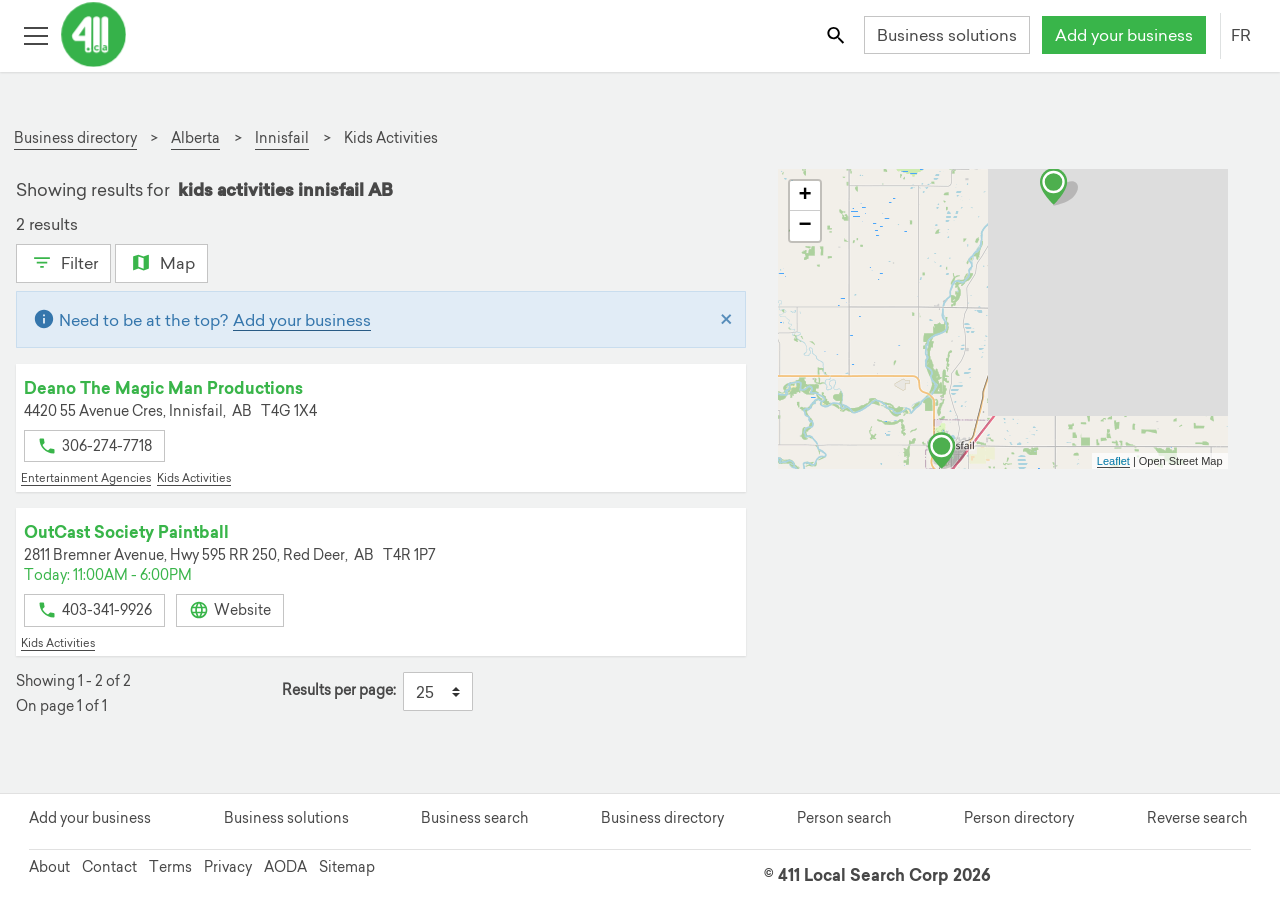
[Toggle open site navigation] (35, 34)
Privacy (228, 867)
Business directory (662, 818)
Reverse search (1197, 818)
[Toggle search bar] (837, 34)
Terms (170, 867)
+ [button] (804, 196)
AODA (285, 867)
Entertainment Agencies (86, 478)
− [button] (804, 226)
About (49, 867)
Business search (474, 818)
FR (1241, 35)
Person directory (1019, 818)
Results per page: (339, 690)
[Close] (726, 320)
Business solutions (947, 35)
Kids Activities (194, 478)
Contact (109, 867)
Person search (844, 818)
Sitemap (347, 867)
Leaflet (1113, 461)
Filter (63, 261)
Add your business (1124, 35)
